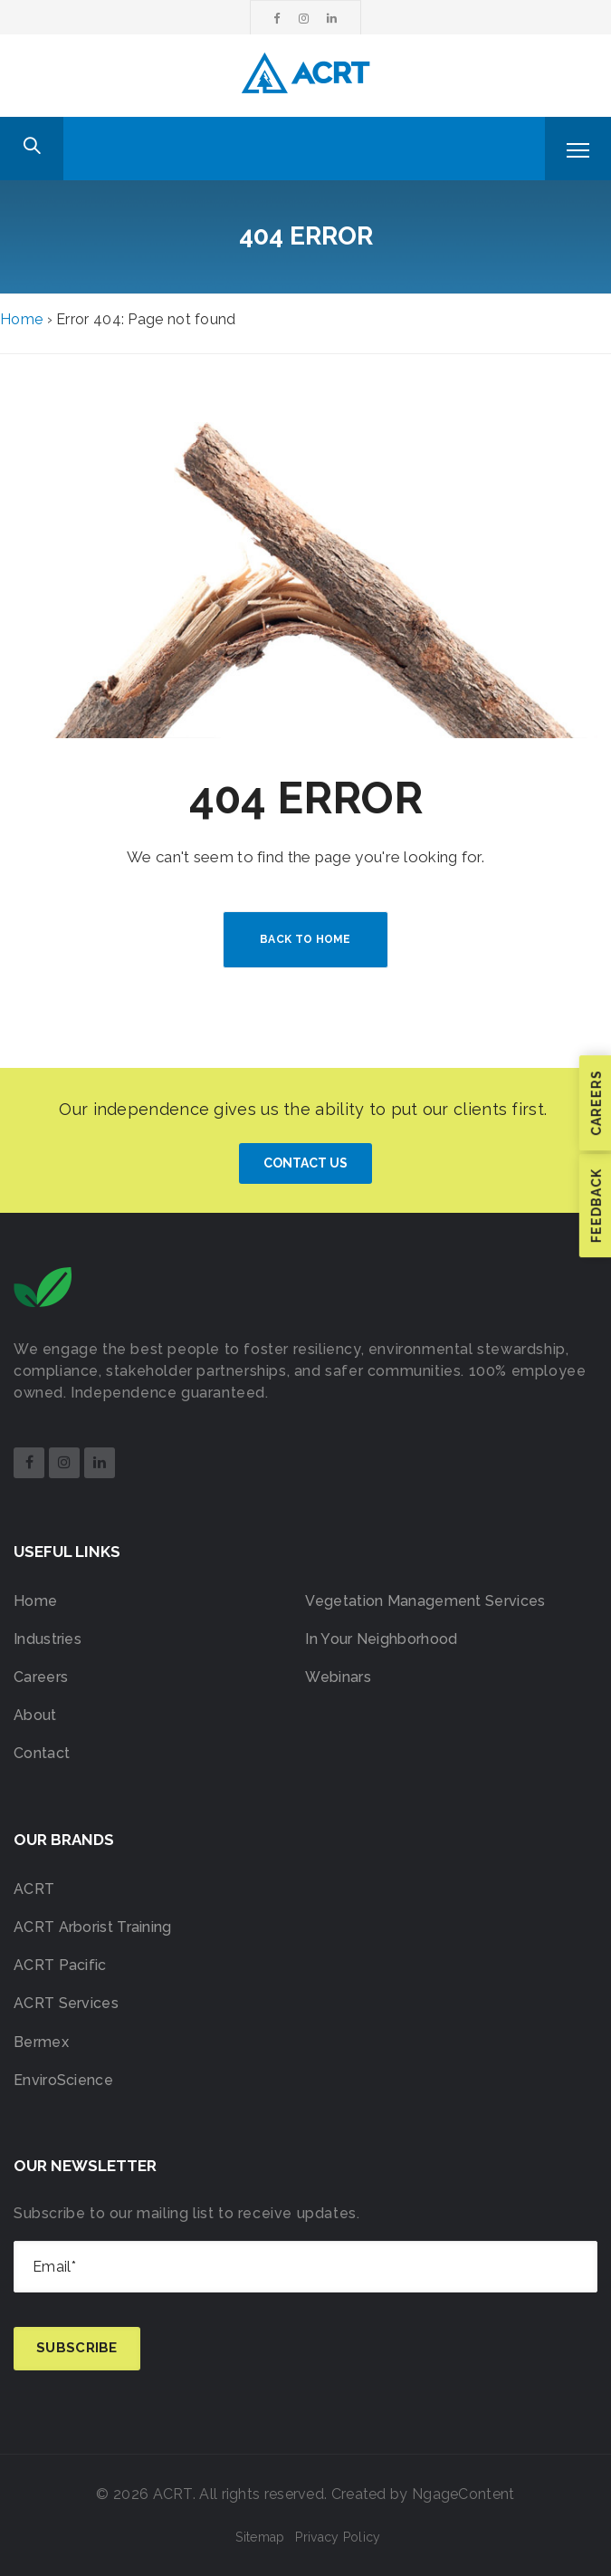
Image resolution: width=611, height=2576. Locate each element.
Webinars (337, 1677)
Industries (47, 1639)
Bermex (41, 2042)
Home (21, 319)
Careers (41, 1677)
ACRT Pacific (60, 1965)
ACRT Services (66, 2003)
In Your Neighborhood (381, 1639)
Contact (42, 1753)
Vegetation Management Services (425, 1601)
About (35, 1715)
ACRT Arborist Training (93, 1927)
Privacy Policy (337, 2537)
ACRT (34, 1889)
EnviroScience (63, 2080)
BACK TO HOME (305, 939)
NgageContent (463, 2494)
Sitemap (259, 2537)
